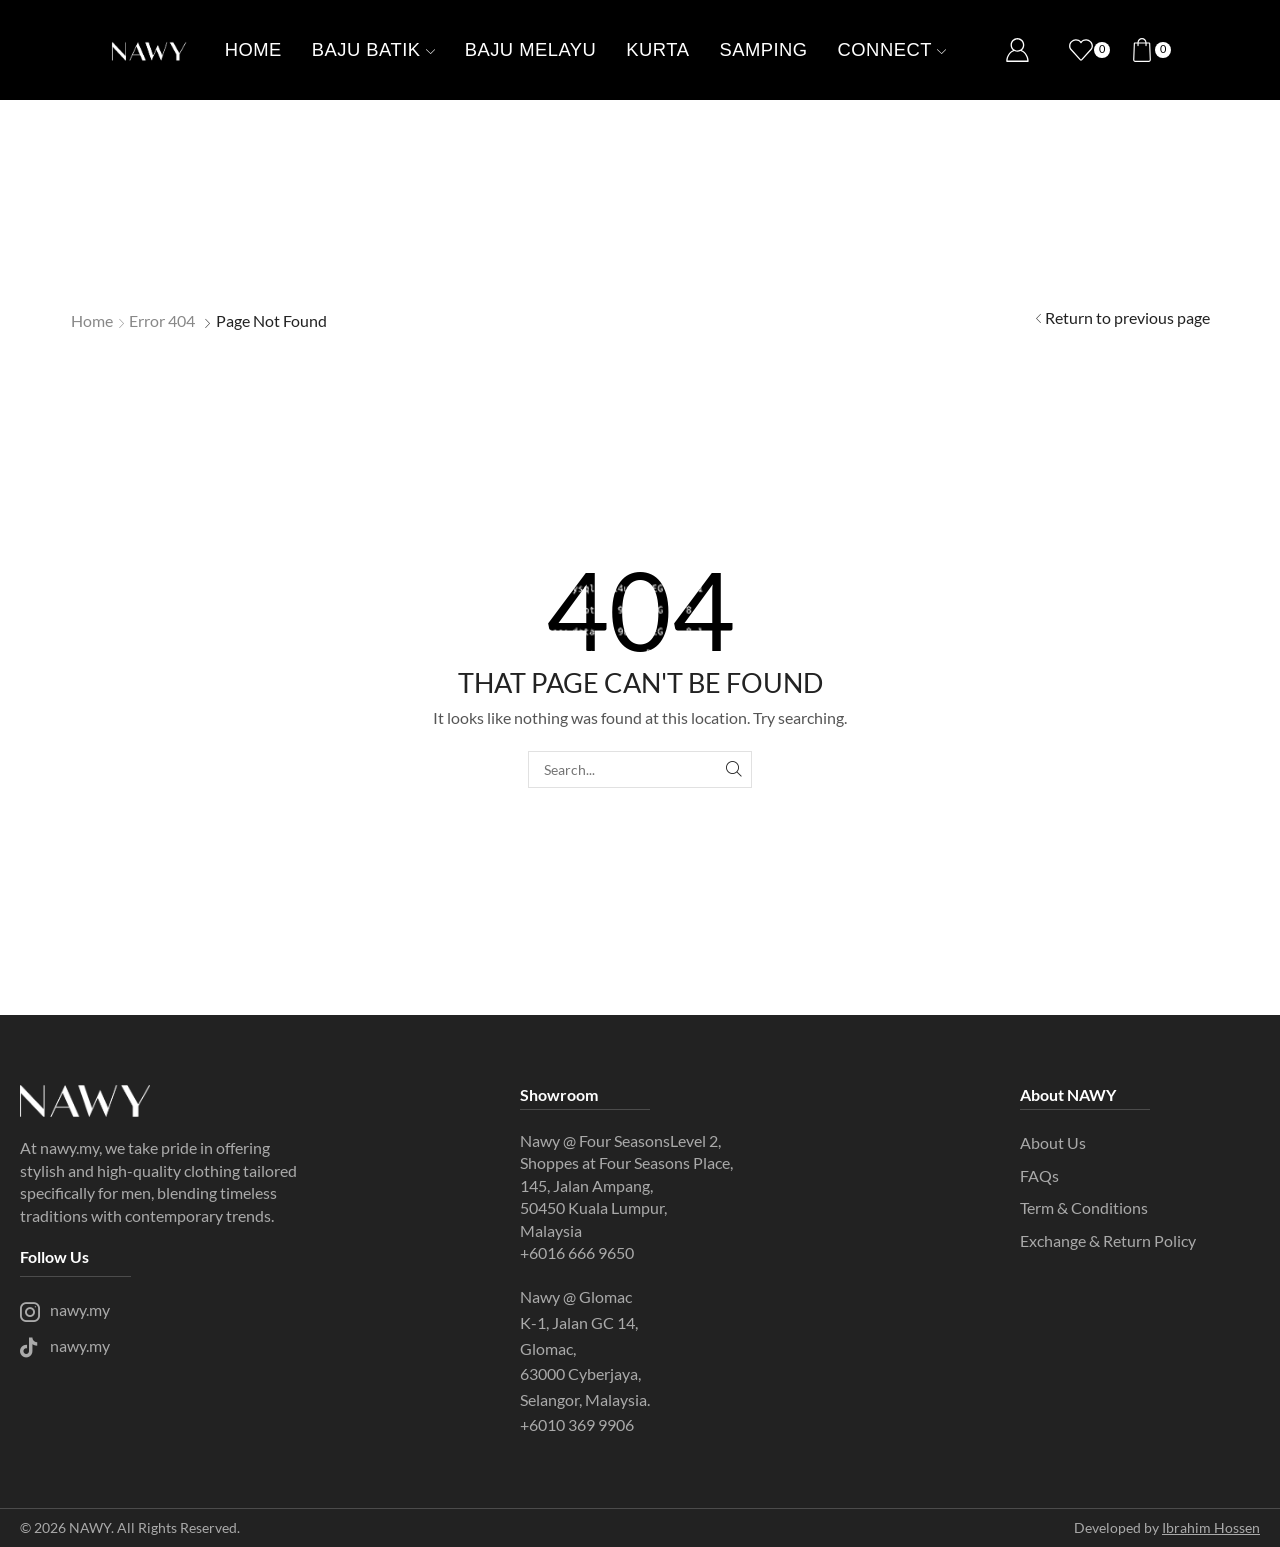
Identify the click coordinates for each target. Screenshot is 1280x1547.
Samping (763, 49)
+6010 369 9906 (578, 1424)
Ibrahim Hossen (1211, 1527)
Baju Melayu (531, 49)
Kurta (657, 49)
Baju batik (373, 49)
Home (253, 49)
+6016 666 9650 (577, 1252)
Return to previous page (1127, 317)
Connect (892, 49)
